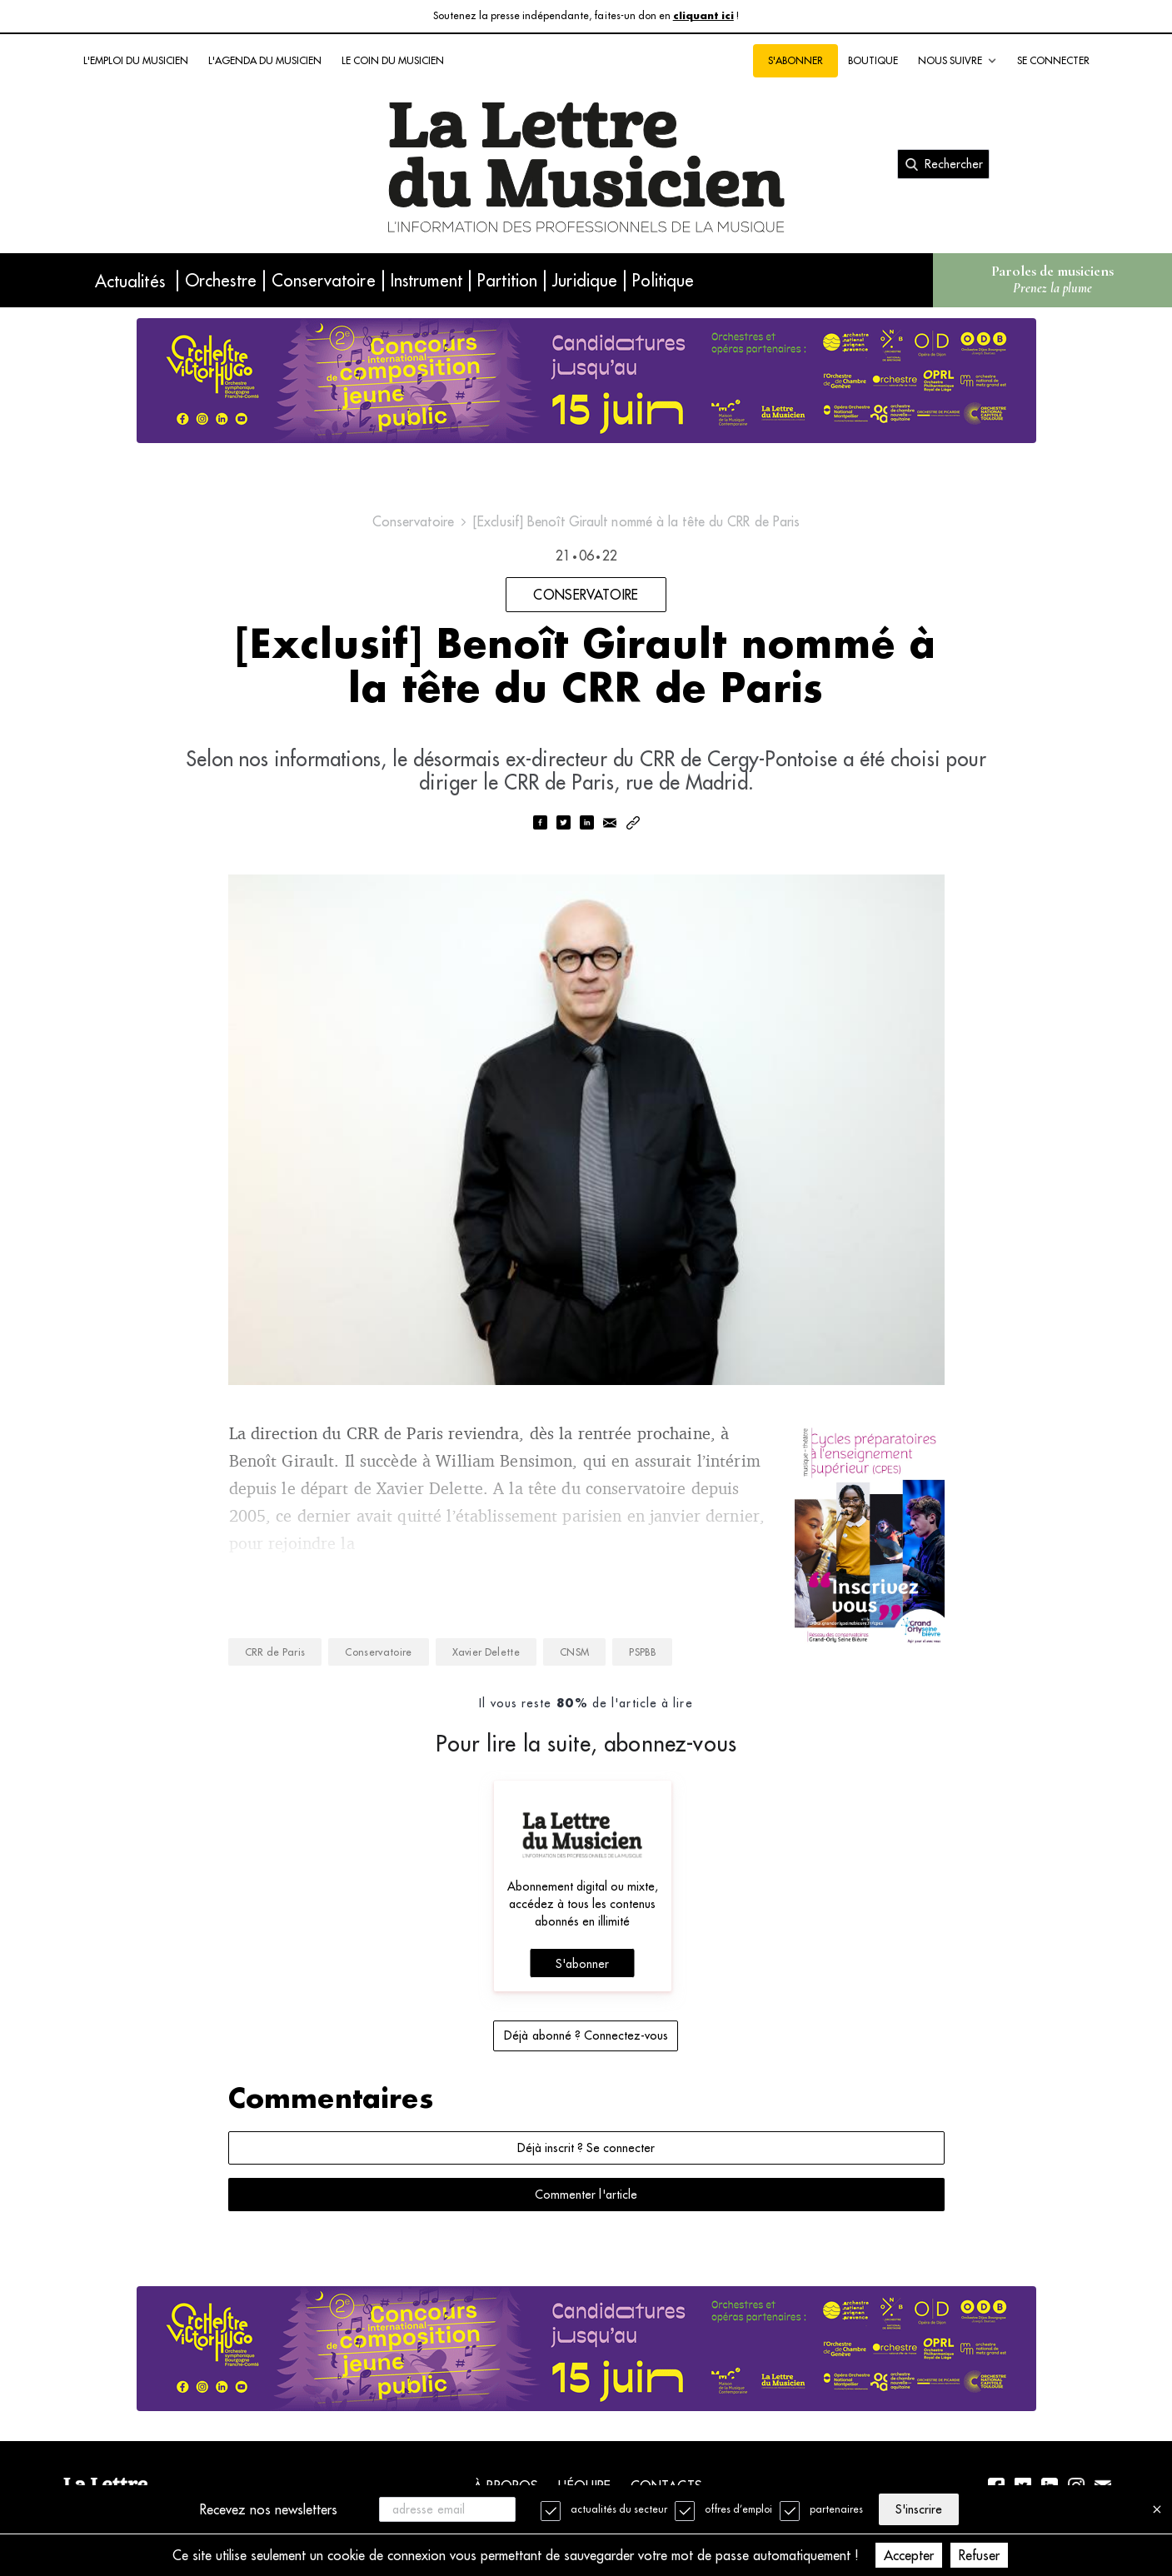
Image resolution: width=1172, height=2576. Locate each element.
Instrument (426, 280)
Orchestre (221, 280)
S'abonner (795, 60)
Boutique (873, 60)
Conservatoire (324, 280)
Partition (507, 280)
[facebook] (539, 824)
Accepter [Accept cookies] (909, 2555)
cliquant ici (703, 16)
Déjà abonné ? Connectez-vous (585, 2035)
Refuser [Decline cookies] (979, 2555)
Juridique (584, 280)
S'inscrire (918, 2509)
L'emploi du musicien (135, 60)
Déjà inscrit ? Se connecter (586, 2147)
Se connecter (1053, 60)
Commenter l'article (585, 2194)
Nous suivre (957, 60)
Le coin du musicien (393, 60)
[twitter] (563, 824)
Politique (663, 280)
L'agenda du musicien (265, 60)
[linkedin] (586, 824)
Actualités (130, 281)
